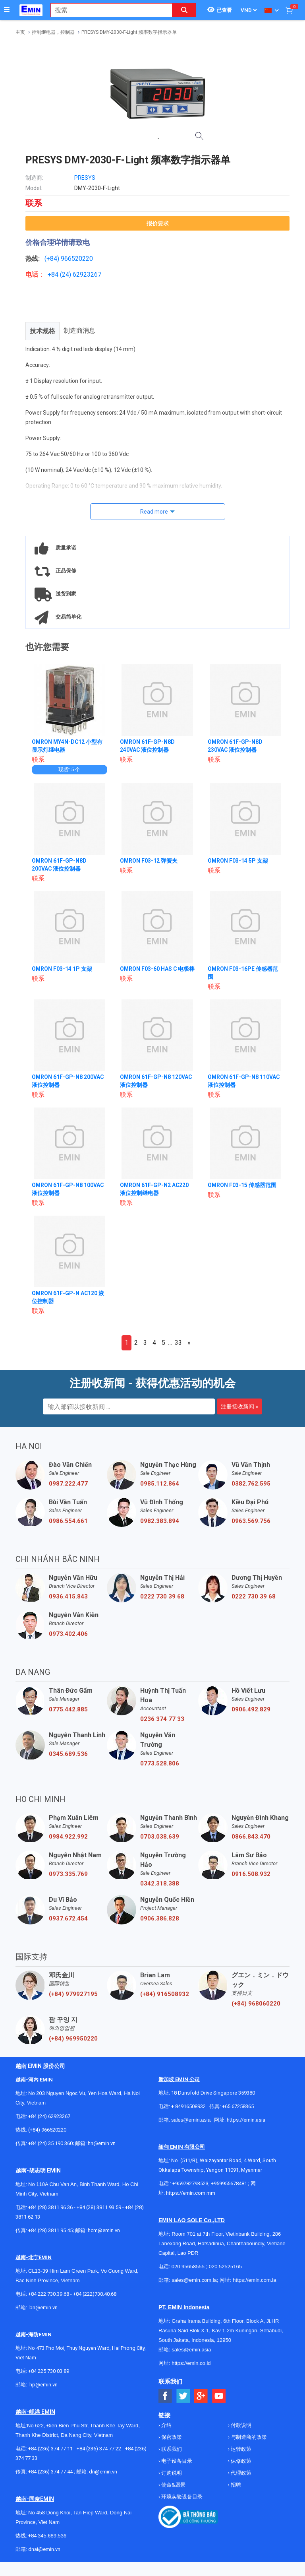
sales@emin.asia (190, 2120)
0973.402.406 (68, 1633)
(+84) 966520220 (47, 2130)
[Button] (7, 10)
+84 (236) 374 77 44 (50, 2472)
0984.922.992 (68, 1836)
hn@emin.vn (102, 2143)
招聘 (235, 2485)
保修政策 (240, 2461)
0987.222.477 (68, 1483)
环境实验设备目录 (181, 2497)
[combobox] (107, 10)
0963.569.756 (251, 1521)
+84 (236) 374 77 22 (99, 2449)
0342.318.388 (159, 1883)
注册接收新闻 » (239, 1406)
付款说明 (240, 2425)
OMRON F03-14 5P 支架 (238, 860)
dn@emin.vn (103, 2472)
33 (178, 1342)
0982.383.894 (159, 1521)
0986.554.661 (68, 1521)
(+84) (52, 258)
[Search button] (184, 10)
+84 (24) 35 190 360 (50, 2143)
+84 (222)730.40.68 (94, 2294)
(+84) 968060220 (256, 2003)
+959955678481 (229, 2183)
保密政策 (171, 2437)
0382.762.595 (251, 1483)
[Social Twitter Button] (183, 2396)
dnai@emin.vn (44, 2549)
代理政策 (240, 2473)
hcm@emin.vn (104, 2230)
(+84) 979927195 (73, 1994)
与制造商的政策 (248, 2437)
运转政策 (240, 2449)
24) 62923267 (81, 274)
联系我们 (171, 2449)
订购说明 (171, 2473)
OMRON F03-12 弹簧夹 (149, 860)
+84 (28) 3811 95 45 (50, 2230)
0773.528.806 (159, 1763)
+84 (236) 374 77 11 (50, 2449)
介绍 (166, 2425)
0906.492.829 (251, 1709)
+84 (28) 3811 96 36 (50, 2207)
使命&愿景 (172, 2485)
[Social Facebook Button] (165, 2396)
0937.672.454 (68, 1918)
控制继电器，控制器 (53, 32)
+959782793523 (190, 2183)
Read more (154, 511)
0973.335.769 (68, 1874)
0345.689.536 (68, 1753)
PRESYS (84, 178)
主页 (20, 32)
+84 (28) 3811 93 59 (99, 2207)
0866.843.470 (251, 1836)
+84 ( (55, 274)
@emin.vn (46, 2385)
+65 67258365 (238, 2106)
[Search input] (107, 10)
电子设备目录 (176, 2461)
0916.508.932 (251, 1874)
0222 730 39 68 (162, 1596)
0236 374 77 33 (162, 1719)
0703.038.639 (159, 1836)
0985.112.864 (159, 1483)
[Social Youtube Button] (219, 2396)
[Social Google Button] (201, 2396)
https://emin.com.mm (190, 2193)
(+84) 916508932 (164, 1994)
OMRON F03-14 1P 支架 (62, 969)
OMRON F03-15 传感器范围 (242, 1185)
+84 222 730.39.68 (49, 2294)
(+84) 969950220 (73, 2038)
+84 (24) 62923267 (49, 2116)
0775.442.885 (68, 1709)
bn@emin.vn (43, 2307)
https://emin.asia (246, 2120)
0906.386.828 (159, 1918)
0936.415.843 (68, 1596)
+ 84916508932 (188, 2106)
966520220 (77, 258)
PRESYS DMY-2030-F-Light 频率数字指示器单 (129, 32)
